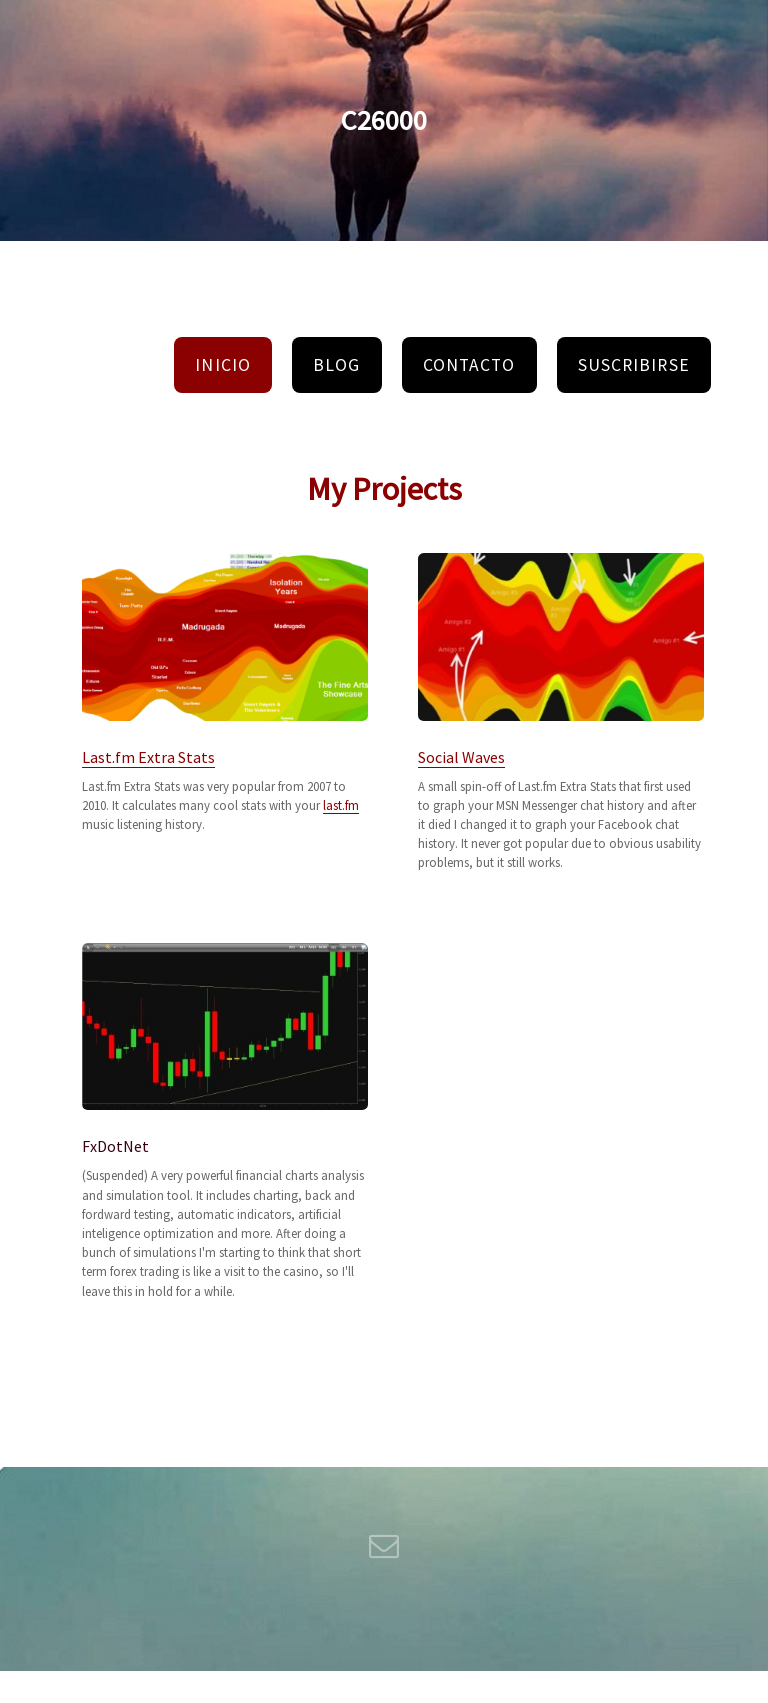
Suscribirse (634, 365)
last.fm (341, 805)
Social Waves (461, 757)
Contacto (469, 365)
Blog (336, 365)
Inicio (222, 365)
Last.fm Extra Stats (148, 757)
